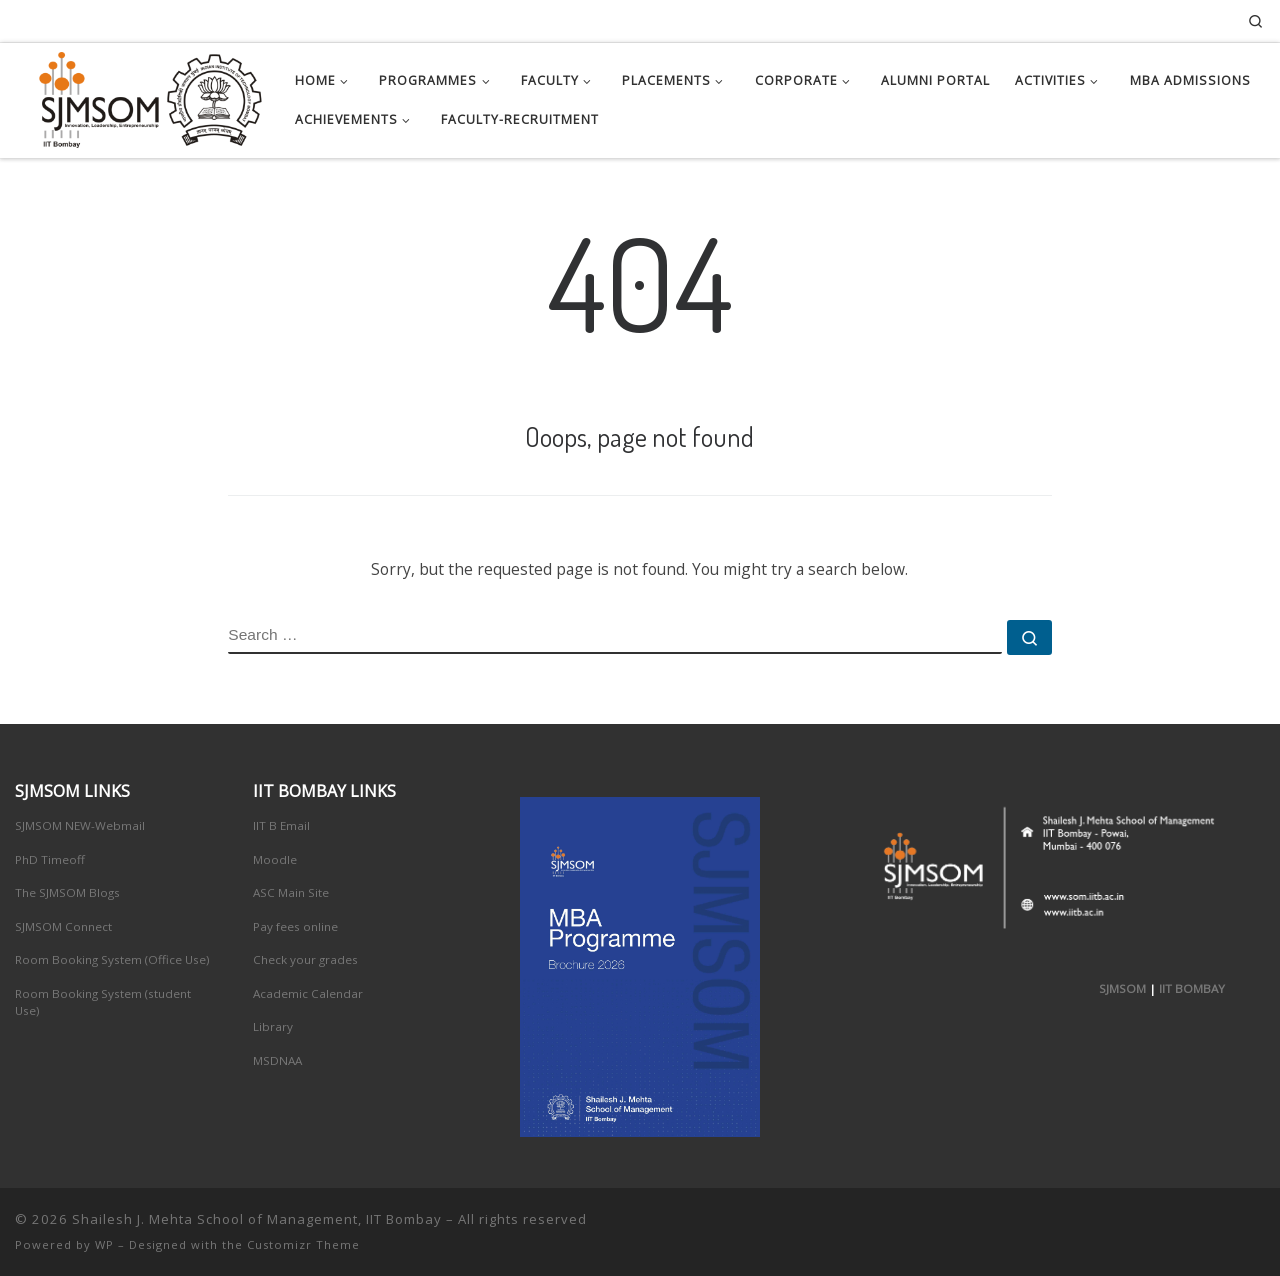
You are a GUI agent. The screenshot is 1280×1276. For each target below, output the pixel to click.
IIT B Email (281, 825)
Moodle (275, 859)
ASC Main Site (291, 892)
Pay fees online (295, 926)
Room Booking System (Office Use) (112, 959)
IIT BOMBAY (1192, 988)
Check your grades (305, 959)
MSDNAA (277, 1060)
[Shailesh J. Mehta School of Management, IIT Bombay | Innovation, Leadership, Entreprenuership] (140, 95)
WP (104, 1244)
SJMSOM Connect (63, 926)
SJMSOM (1122, 988)
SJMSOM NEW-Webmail (80, 825)
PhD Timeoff (50, 859)
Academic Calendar (308, 993)
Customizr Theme (303, 1244)
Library (273, 1026)
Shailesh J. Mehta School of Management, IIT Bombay (257, 1219)
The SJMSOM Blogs (67, 892)
